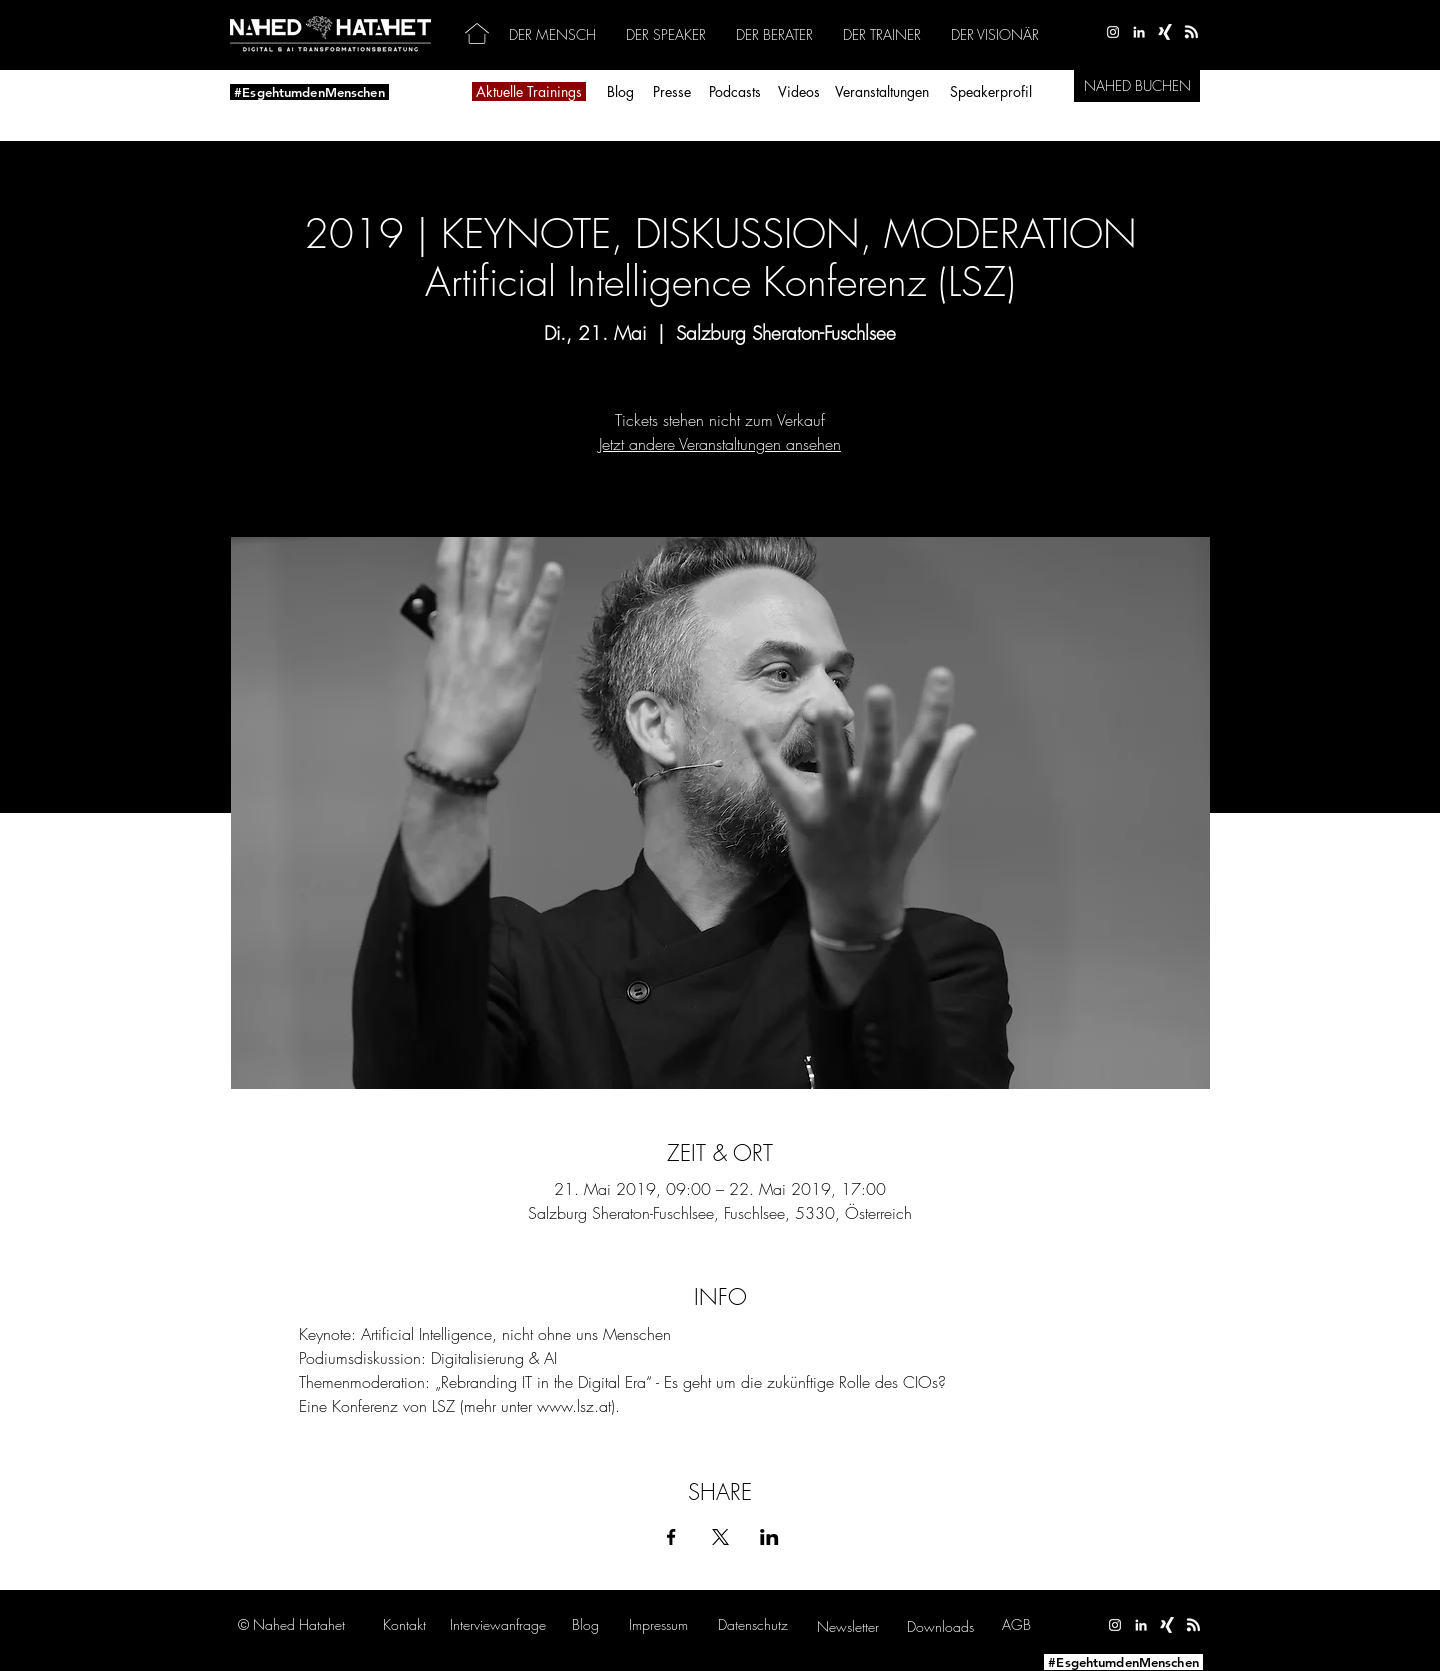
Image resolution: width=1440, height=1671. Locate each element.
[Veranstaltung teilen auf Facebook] (671, 1537)
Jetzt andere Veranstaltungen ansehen (720, 444)
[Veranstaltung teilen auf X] (720, 1537)
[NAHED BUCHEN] (1137, 86)
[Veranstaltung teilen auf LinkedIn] (769, 1537)
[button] (498, 1624)
